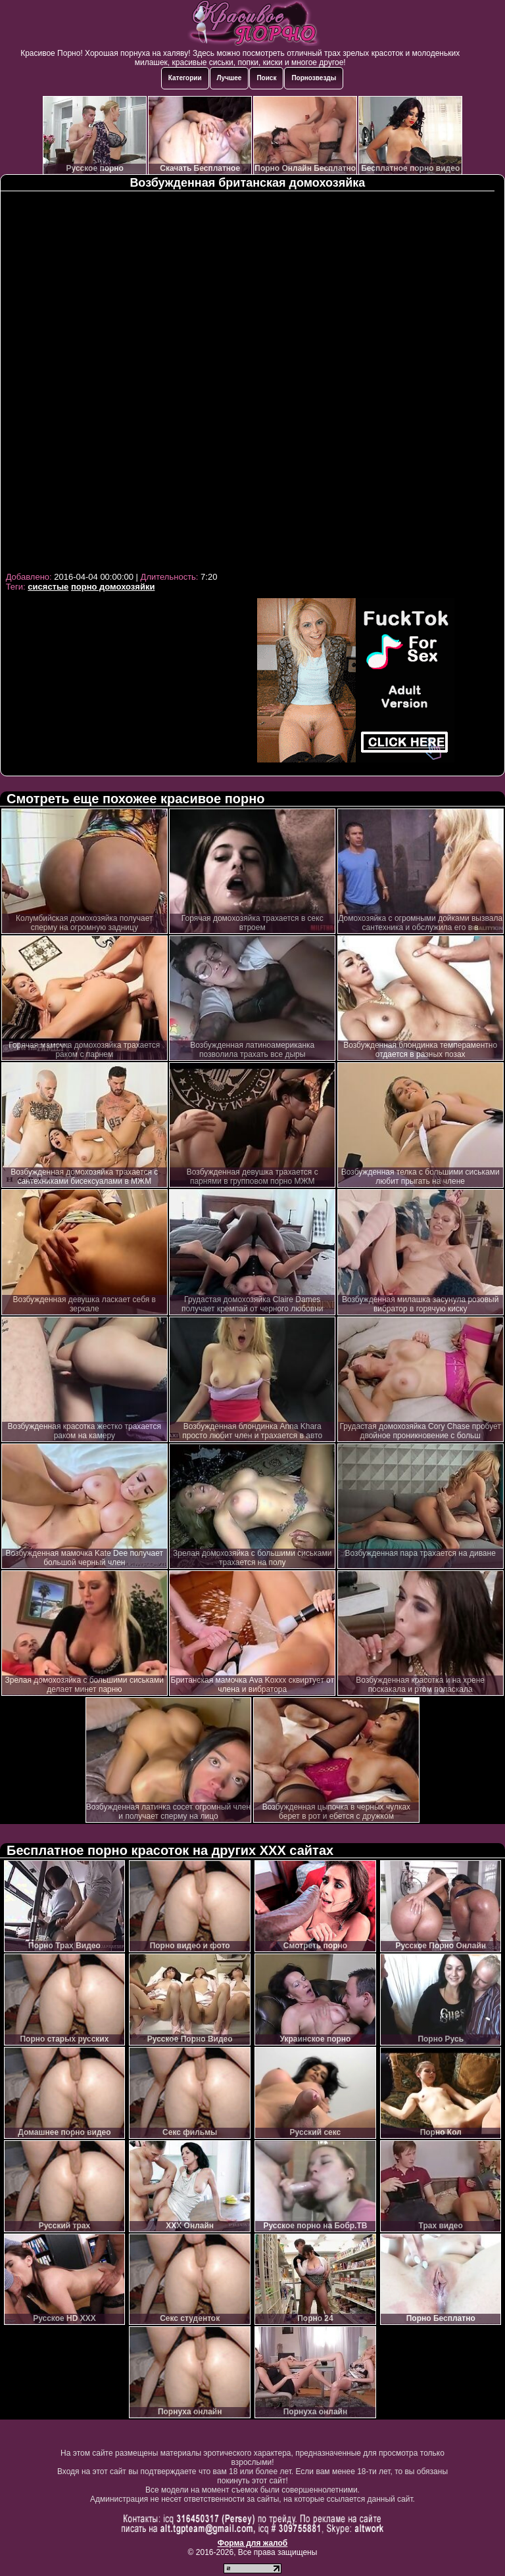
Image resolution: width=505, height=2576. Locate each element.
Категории (185, 78)
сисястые (48, 587)
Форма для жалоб (253, 2543)
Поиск (266, 78)
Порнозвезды (313, 78)
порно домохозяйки (113, 587)
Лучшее (229, 78)
